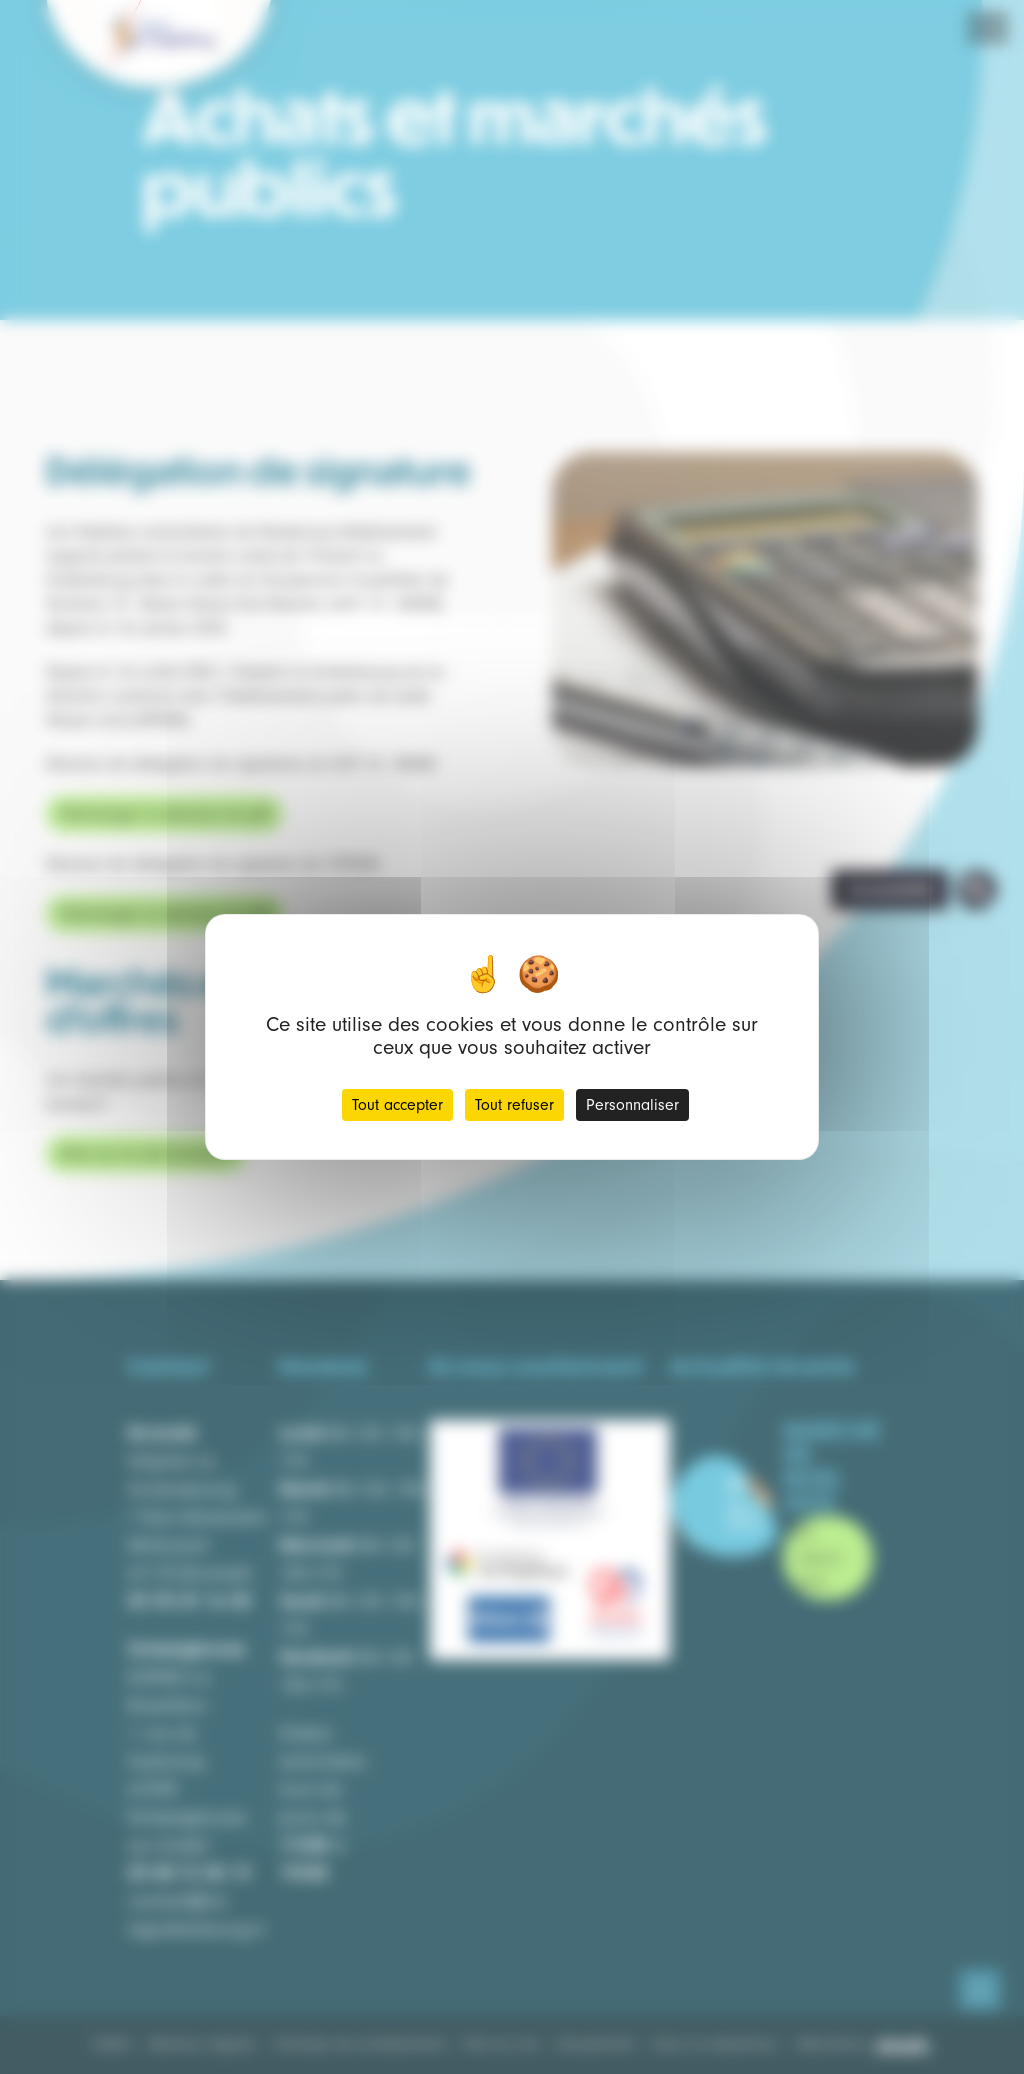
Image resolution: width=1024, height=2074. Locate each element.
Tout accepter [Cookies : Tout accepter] (397, 1105)
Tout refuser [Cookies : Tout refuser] (514, 1105)
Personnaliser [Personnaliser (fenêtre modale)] (632, 1105)
